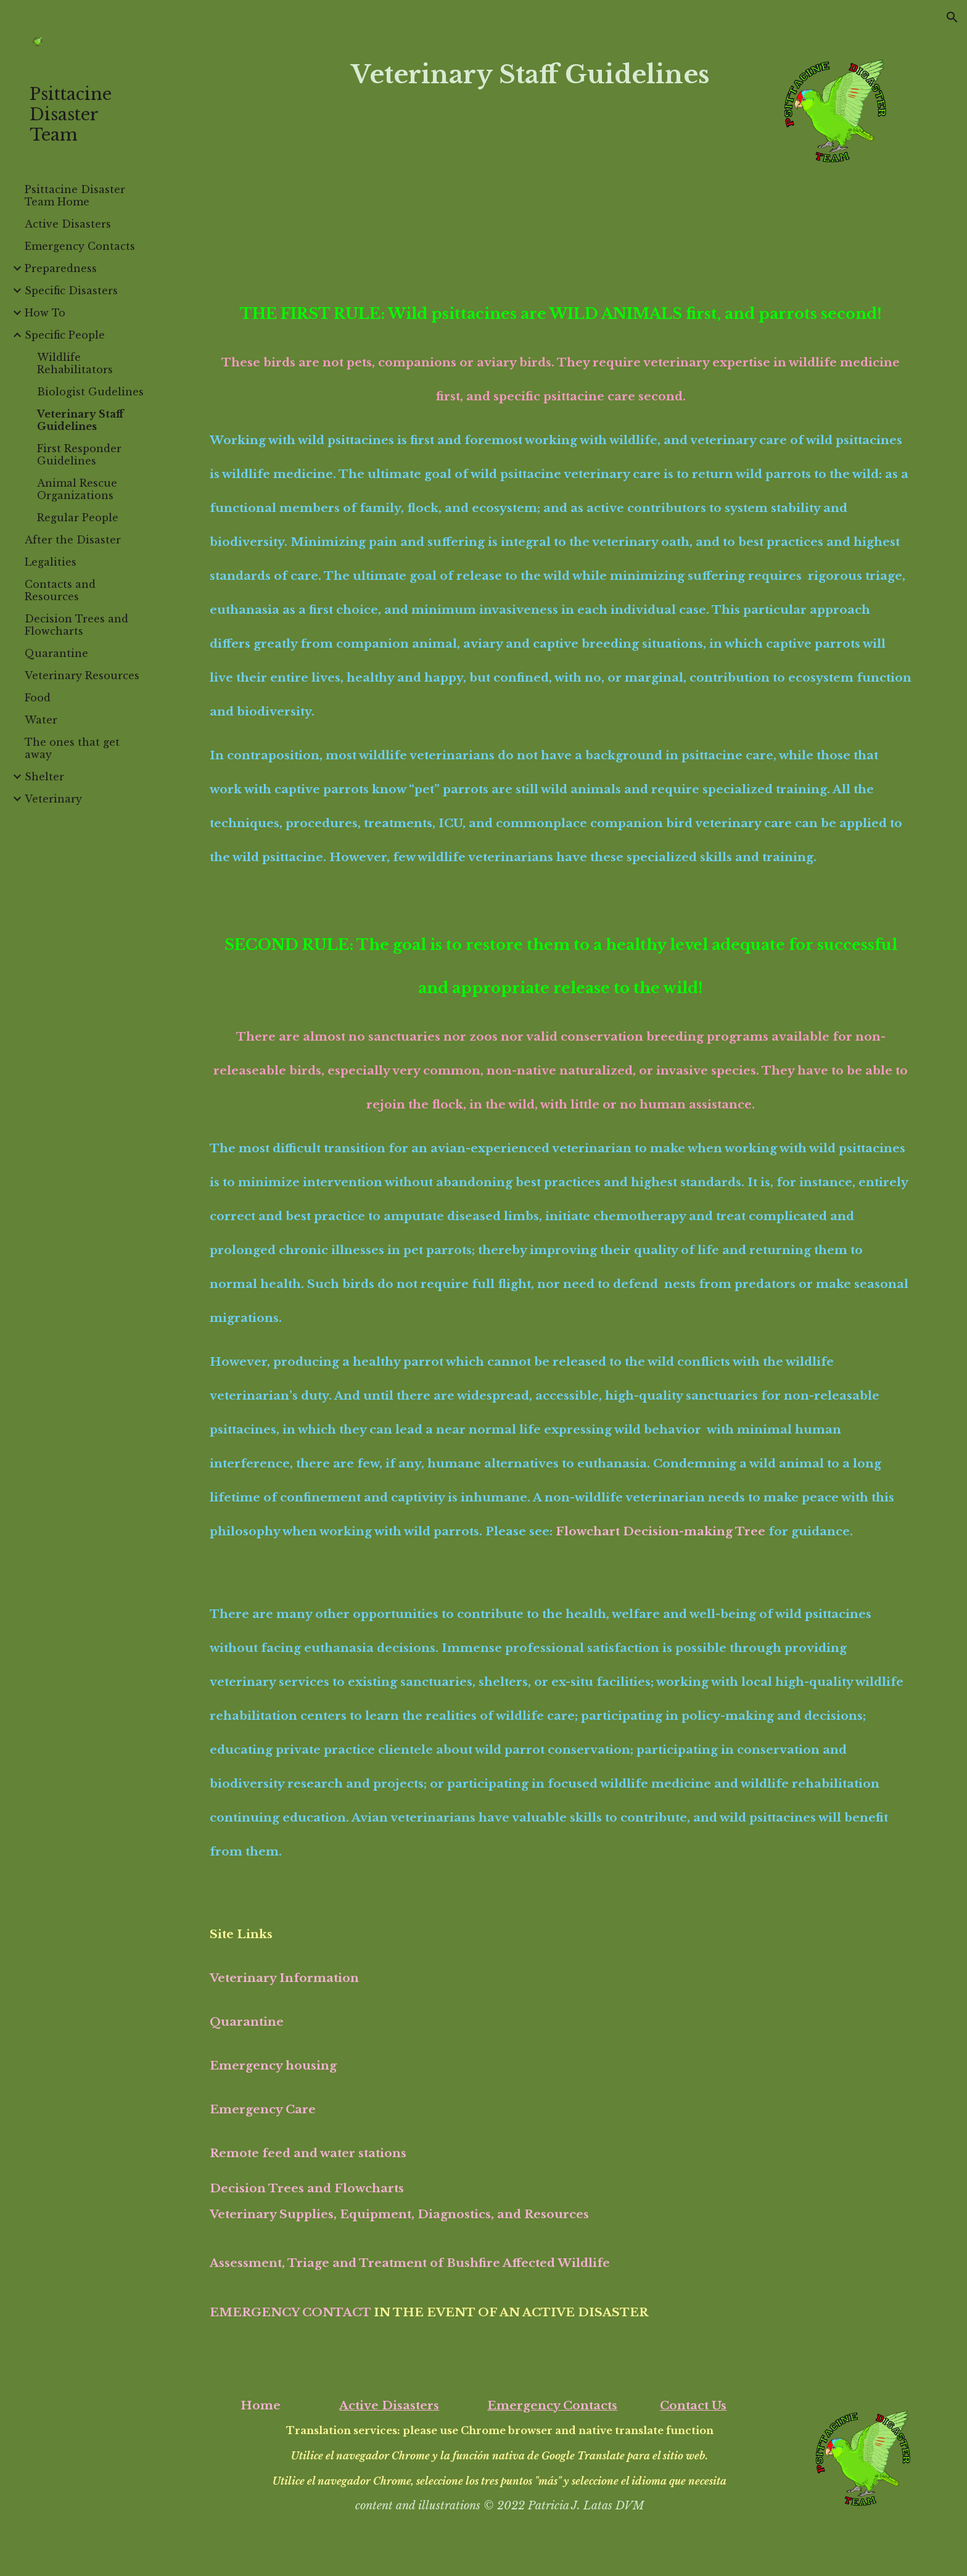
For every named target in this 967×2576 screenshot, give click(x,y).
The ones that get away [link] (72, 748)
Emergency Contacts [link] (80, 246)
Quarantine (247, 2022)
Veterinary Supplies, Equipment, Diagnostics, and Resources (399, 2214)
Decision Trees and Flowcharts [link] (76, 625)
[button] (952, 17)
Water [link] (41, 720)
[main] (530, 73)
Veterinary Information (284, 1978)
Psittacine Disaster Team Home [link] (75, 195)
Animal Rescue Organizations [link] (77, 489)
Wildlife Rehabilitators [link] (75, 363)
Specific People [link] (65, 335)
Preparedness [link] (61, 268)
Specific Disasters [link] (71, 290)
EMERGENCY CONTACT (290, 2312)
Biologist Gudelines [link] (90, 392)
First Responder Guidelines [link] (79, 454)
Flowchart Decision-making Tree (660, 1531)
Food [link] (38, 697)
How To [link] (45, 313)
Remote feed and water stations (308, 2153)
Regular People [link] (77, 517)
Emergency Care (263, 2109)
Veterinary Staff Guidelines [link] (80, 420)
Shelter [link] (44, 776)
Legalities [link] (50, 562)
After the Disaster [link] (73, 540)
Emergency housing (273, 2065)
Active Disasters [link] (68, 224)
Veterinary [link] (53, 799)
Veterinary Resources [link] (82, 675)
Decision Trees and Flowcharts (307, 2188)
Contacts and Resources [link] (60, 590)
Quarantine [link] (56, 653)
